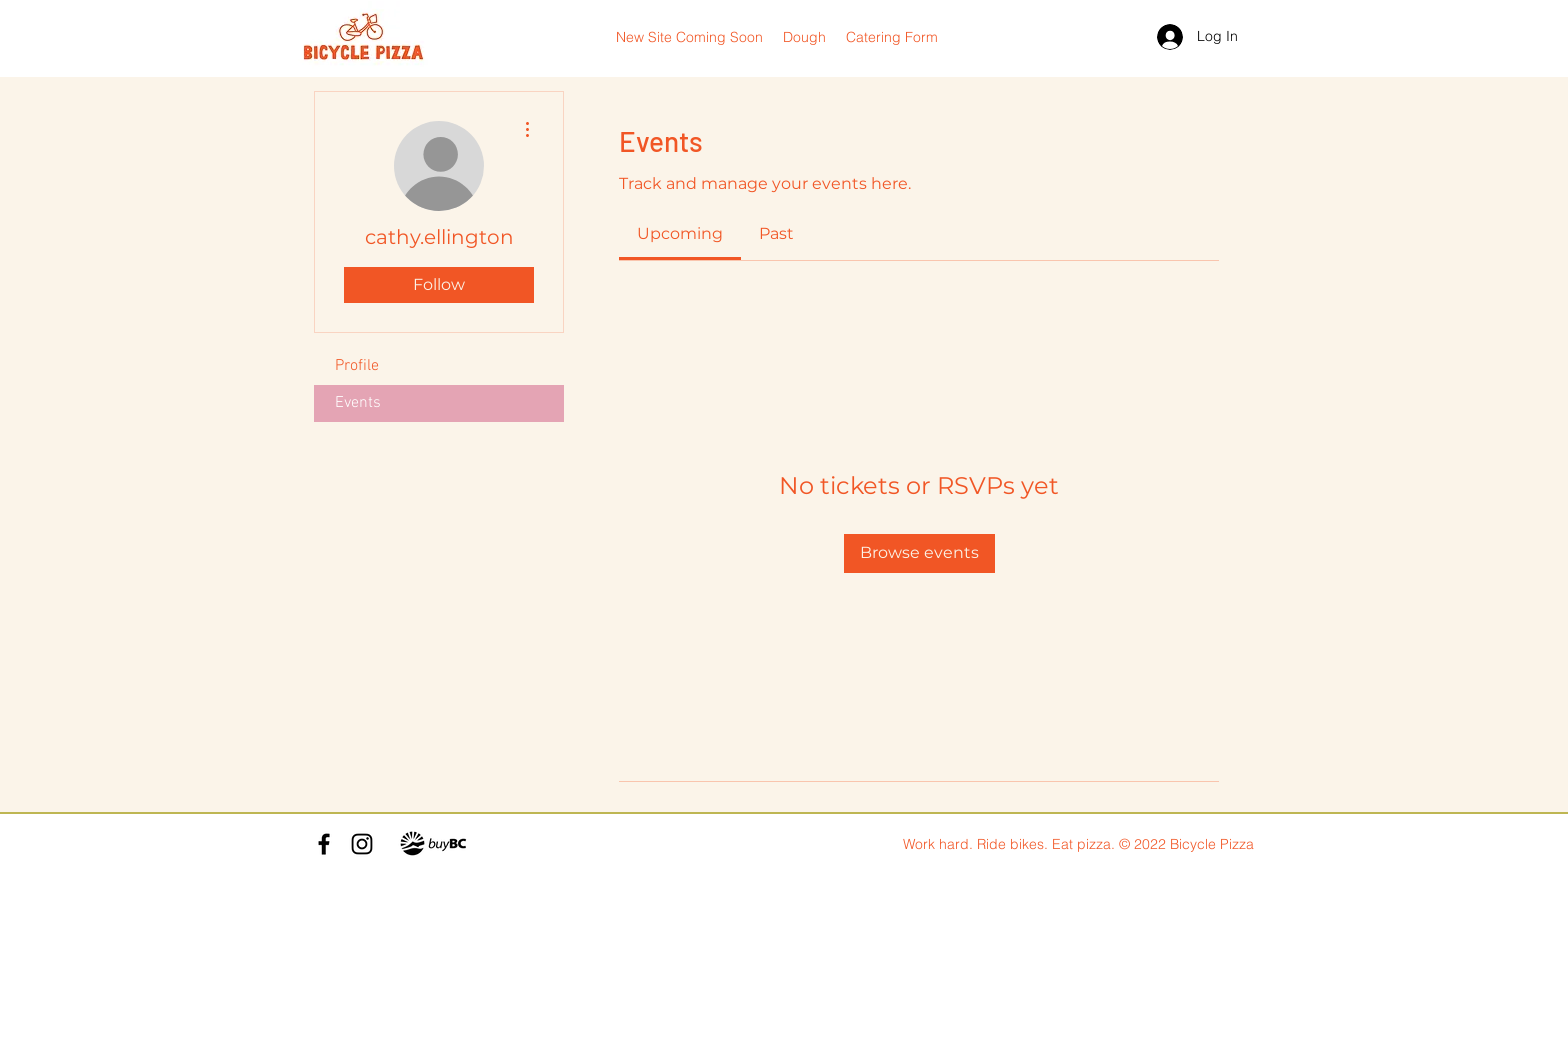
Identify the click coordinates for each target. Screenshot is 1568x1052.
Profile (357, 366)
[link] (680, 233)
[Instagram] (362, 844)
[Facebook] (324, 844)
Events (358, 403)
